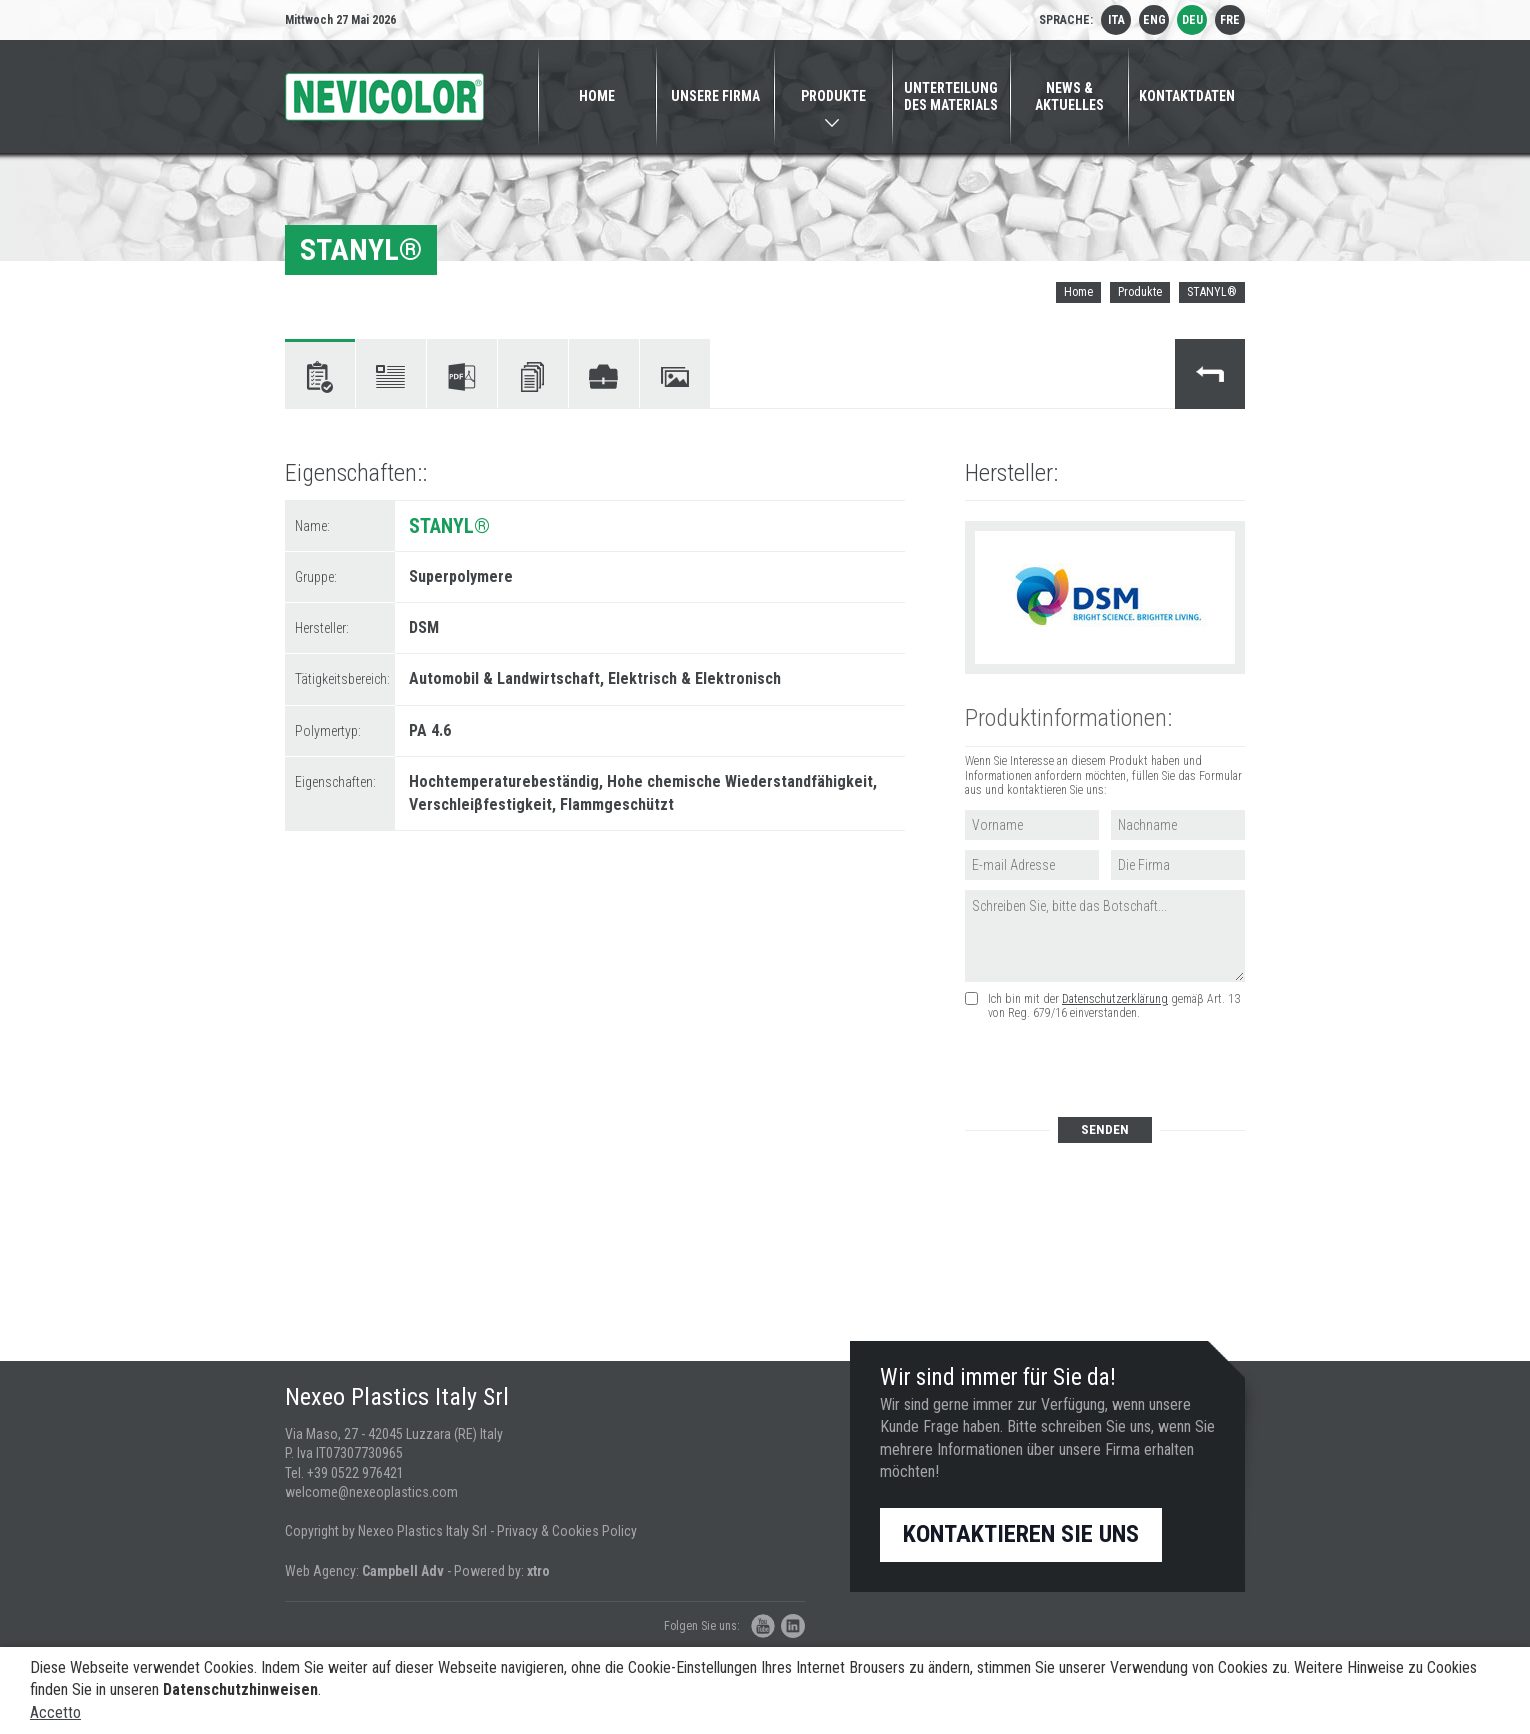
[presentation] (1115, 1069)
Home (1078, 292)
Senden (1105, 1129)
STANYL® (1212, 292)
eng (1154, 20)
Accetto (55, 1712)
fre (1230, 20)
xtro (538, 1571)
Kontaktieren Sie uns (1021, 1534)
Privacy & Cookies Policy (567, 1531)
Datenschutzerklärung (1115, 999)
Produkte (1140, 292)
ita (1116, 20)
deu (1192, 20)
